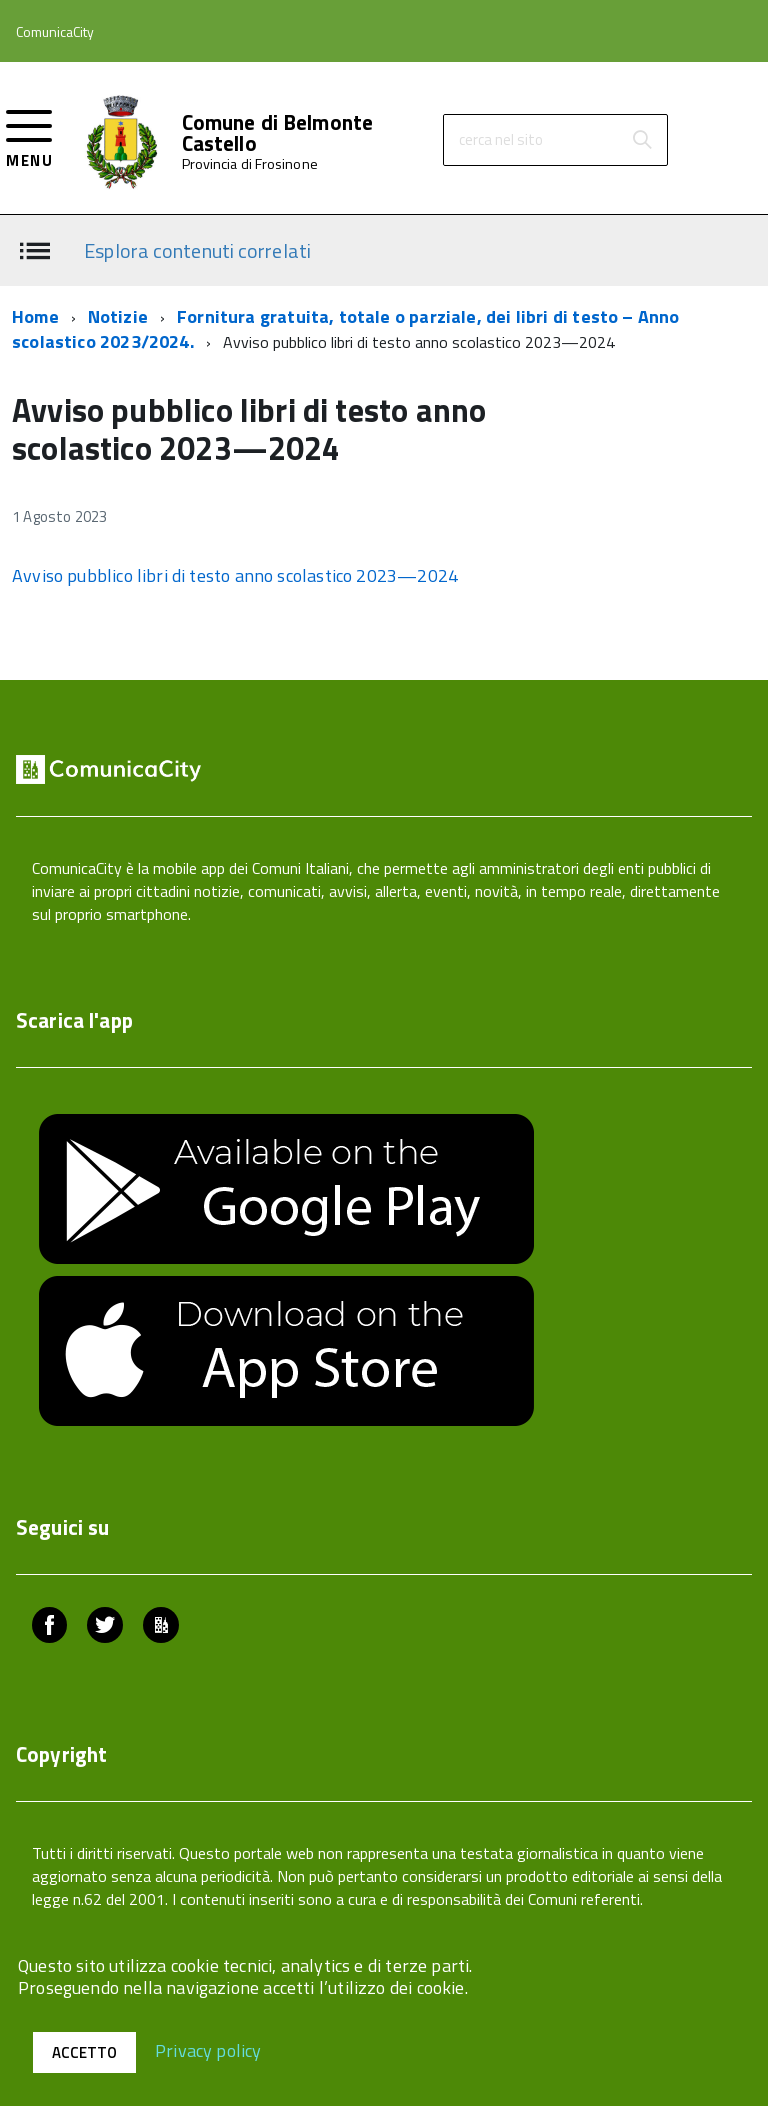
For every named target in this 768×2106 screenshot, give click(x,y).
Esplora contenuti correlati (197, 249)
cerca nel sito (501, 139)
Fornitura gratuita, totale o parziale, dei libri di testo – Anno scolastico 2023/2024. (346, 329)
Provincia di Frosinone (250, 164)
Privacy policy (208, 2049)
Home (35, 316)
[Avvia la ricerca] (642, 140)
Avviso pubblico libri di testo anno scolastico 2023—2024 (235, 575)
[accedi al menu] (29, 136)
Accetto (84, 2052)
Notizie (118, 316)
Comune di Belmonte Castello (278, 133)
